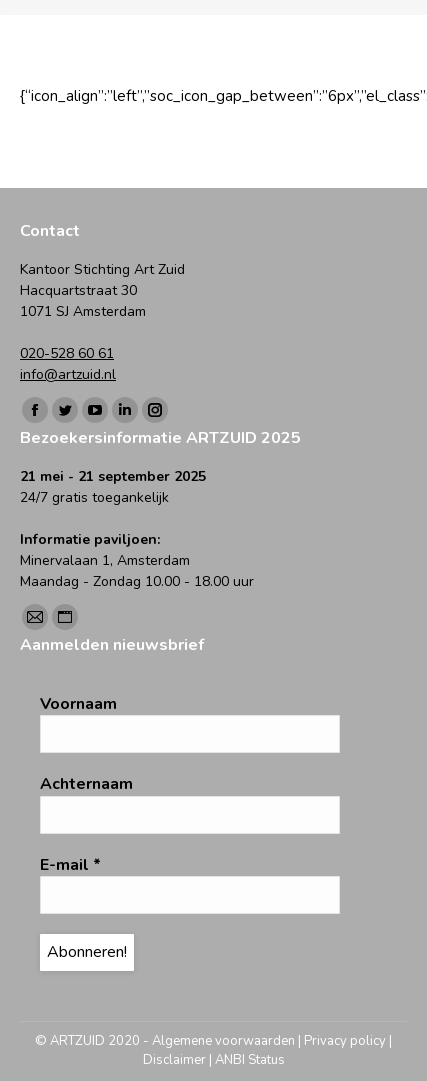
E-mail (70, 865)
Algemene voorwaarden (223, 1041)
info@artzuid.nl (68, 374)
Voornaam (78, 704)
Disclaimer (174, 1060)
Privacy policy (345, 1041)
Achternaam (86, 784)
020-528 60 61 (67, 353)
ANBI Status (250, 1060)
